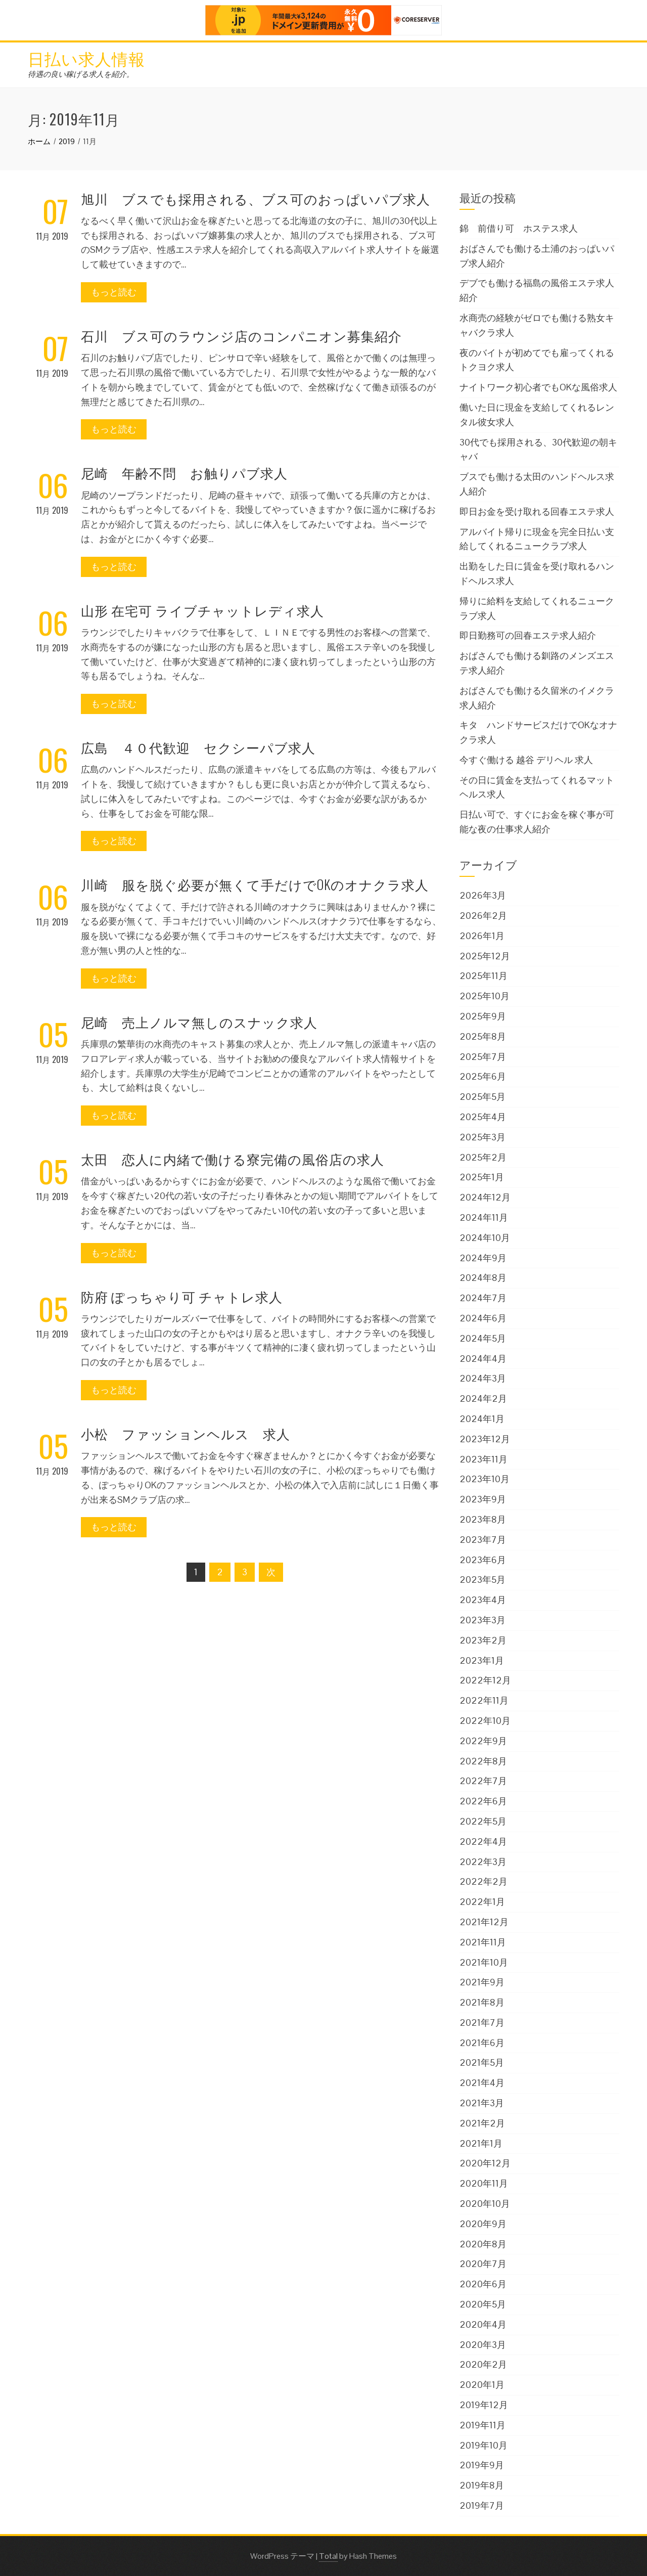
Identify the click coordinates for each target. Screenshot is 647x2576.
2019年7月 (481, 2505)
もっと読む (113, 292)
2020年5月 (482, 2304)
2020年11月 (483, 2183)
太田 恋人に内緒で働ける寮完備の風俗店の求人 (232, 1159)
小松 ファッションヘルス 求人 (185, 1433)
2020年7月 (482, 2264)
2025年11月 (483, 976)
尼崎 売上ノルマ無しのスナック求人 (199, 1022)
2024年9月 (482, 1258)
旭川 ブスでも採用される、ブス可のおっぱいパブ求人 (255, 198)
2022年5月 (482, 1821)
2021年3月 (481, 2103)
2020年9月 (482, 2224)
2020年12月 (485, 2163)
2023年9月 (482, 1499)
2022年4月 (483, 1841)
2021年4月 (481, 2083)
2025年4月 (482, 1117)
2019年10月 (483, 2445)
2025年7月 (482, 1056)
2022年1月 (482, 1901)
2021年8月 (481, 2002)
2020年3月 (482, 2344)
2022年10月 (485, 1720)
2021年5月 (481, 2062)
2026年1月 (481, 936)
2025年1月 (481, 1177)
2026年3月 (482, 895)
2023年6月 (482, 1560)
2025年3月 (482, 1137)
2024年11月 (483, 1217)
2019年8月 (481, 2485)
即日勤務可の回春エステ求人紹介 (527, 635)
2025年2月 (482, 1157)
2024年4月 (482, 1358)
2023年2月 (482, 1640)
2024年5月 (482, 1338)
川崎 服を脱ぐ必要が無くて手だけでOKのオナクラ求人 (255, 884)
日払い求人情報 (86, 58)
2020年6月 (482, 2284)
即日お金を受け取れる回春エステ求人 (536, 511)
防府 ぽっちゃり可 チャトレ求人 (182, 1296)
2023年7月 (482, 1539)
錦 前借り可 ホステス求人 (518, 228)
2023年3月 (482, 1620)
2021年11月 (482, 1942)
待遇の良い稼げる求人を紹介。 (81, 74)
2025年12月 (484, 956)
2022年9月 (483, 1741)
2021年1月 (480, 2143)
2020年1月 (481, 2384)
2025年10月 (484, 996)
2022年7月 (483, 1781)
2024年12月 (485, 1197)
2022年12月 (485, 1680)
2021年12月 (484, 1922)
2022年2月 (483, 1881)
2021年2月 (482, 2123)
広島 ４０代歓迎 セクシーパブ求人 (198, 747)
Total (328, 2556)
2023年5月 (482, 1579)
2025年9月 (482, 1016)
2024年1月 (481, 1419)
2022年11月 (484, 1700)
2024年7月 (482, 1298)
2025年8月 (482, 1036)
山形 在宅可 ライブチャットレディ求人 (202, 610)
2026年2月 (483, 915)
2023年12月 (484, 1439)
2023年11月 (483, 1459)
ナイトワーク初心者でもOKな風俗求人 (538, 387)
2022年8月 (483, 1761)
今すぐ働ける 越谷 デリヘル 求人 (526, 760)
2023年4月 (482, 1600)
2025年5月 (482, 1096)
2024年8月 (482, 1277)
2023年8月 (482, 1519)
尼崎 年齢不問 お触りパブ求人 (184, 472)
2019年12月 (483, 2405)
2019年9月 (481, 2465)
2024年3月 (482, 1378)
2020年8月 (482, 2244)
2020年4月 (482, 2324)
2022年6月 (483, 1801)
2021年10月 (483, 1962)
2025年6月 (482, 1076)
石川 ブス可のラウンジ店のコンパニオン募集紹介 (241, 335)
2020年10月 (484, 2203)
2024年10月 (484, 1237)
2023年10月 (484, 1479)
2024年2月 (483, 1398)
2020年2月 (483, 2364)
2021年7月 (481, 2022)
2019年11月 (482, 2425)
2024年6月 (482, 1318)
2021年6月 (481, 2043)
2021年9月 (481, 1982)
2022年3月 (482, 1862)
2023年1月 (481, 1660)
